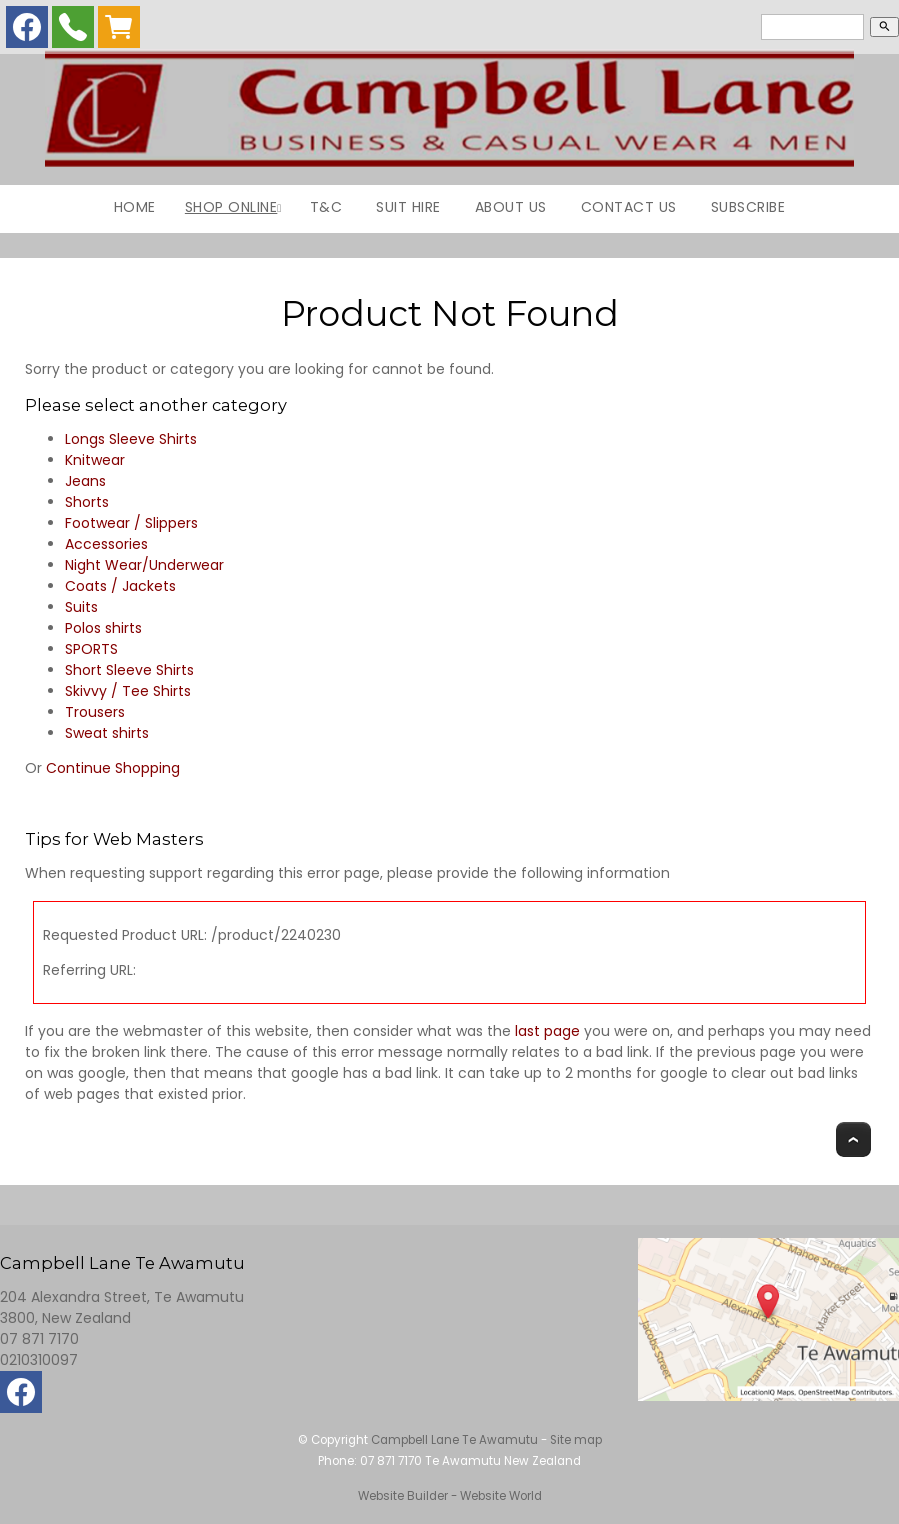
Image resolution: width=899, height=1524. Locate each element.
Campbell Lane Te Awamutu (454, 1440)
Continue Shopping (113, 768)
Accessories (106, 544)
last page (547, 1031)
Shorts (87, 502)
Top (853, 1139)
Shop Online (231, 207)
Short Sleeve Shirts (129, 670)
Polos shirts (103, 628)
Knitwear (95, 460)
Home (135, 207)
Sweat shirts (107, 733)
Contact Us (629, 207)
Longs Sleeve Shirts (131, 439)
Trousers (95, 712)
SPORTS (91, 649)
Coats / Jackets (120, 586)
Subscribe (748, 207)
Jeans (85, 481)
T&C (326, 207)
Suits (81, 607)
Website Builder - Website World (450, 1496)
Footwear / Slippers (131, 523)
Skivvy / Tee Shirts (128, 691)
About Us (511, 207)
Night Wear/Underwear (144, 565)
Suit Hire (408, 207)
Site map (576, 1440)
